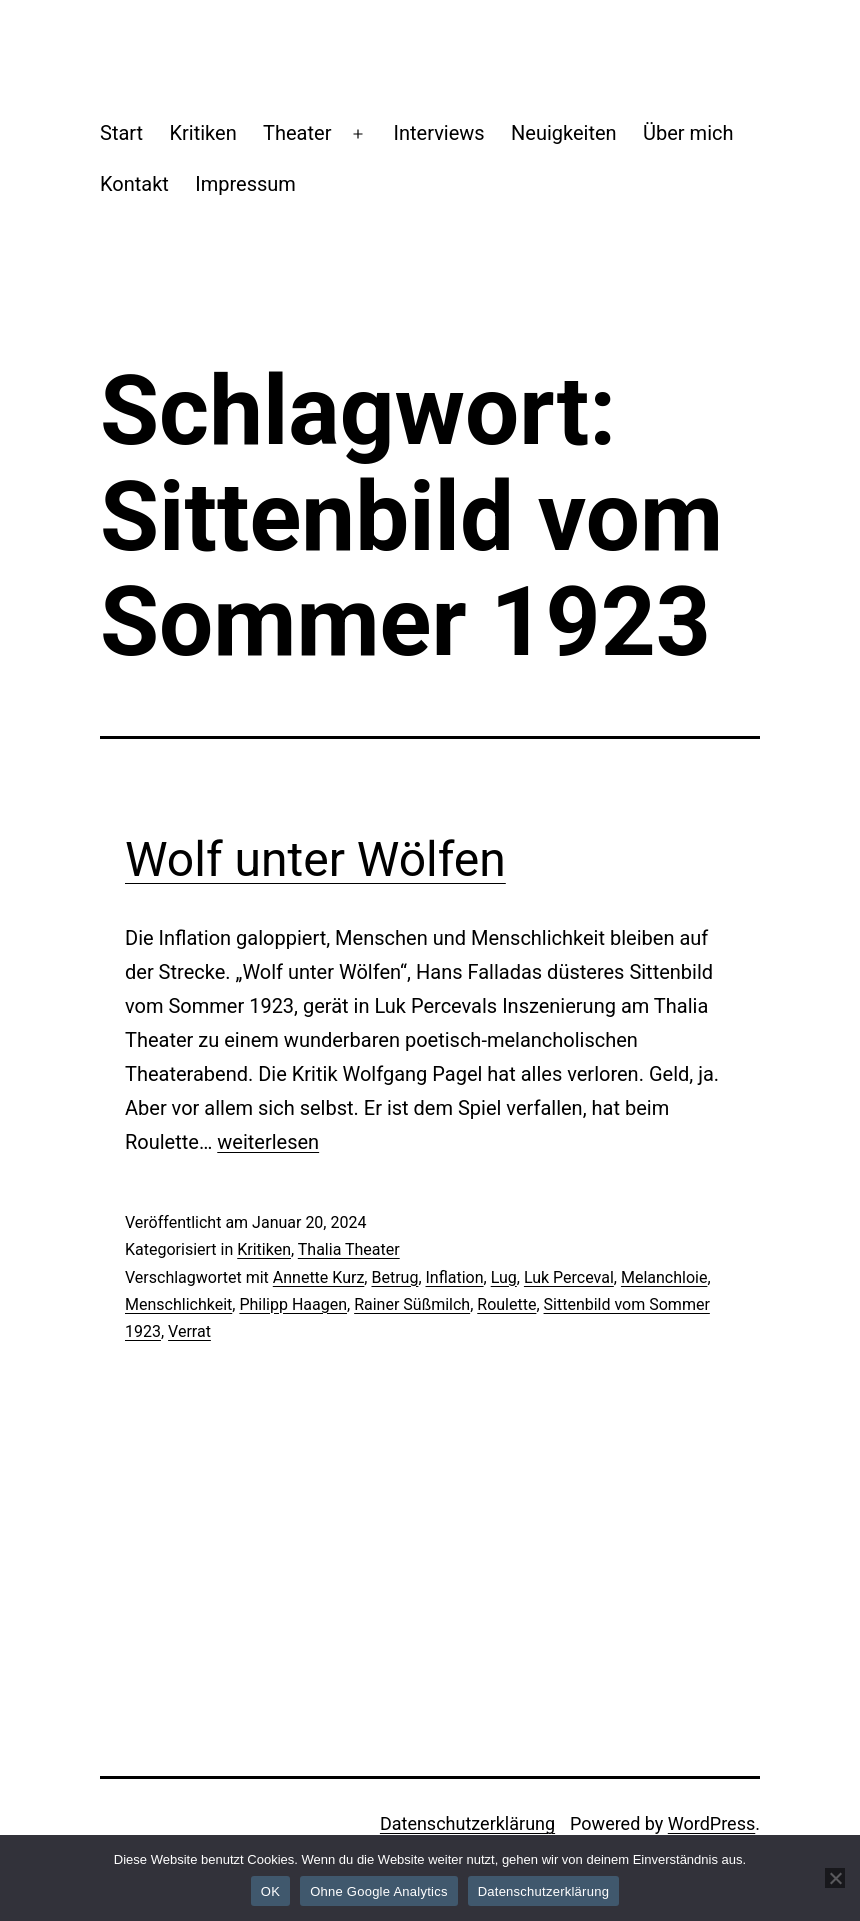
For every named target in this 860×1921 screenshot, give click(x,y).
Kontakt (134, 184)
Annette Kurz (319, 1277)
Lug (504, 1277)
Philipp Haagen (293, 1304)
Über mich (688, 133)
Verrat (189, 1331)
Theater (297, 133)
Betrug (394, 1277)
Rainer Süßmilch (412, 1304)
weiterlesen (268, 1142)
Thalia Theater (349, 1249)
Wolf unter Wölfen (315, 859)
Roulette (506, 1304)
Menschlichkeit (178, 1304)
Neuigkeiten (564, 133)
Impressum (245, 184)
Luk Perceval (569, 1277)
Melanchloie (664, 1277)
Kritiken (202, 133)
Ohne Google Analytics (379, 1891)
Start (121, 133)
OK (270, 1891)
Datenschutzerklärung (467, 1823)
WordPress (711, 1823)
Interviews (439, 133)
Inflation (455, 1277)
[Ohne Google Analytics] (835, 1878)
